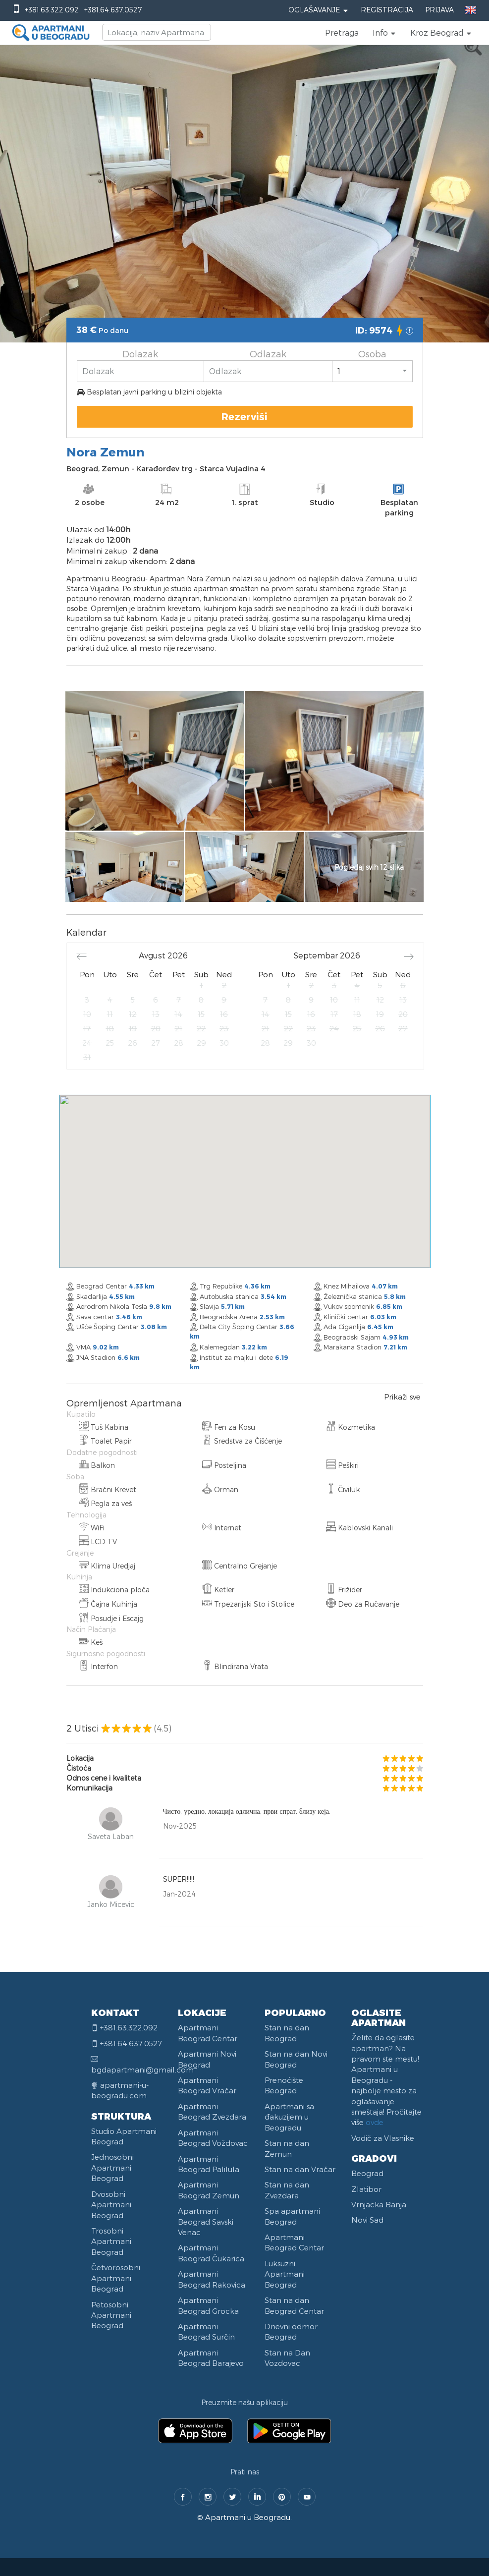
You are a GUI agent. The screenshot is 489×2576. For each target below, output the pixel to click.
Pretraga (342, 32)
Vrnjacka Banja (378, 2204)
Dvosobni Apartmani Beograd (111, 2204)
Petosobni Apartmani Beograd (111, 2315)
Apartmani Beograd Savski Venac (205, 2221)
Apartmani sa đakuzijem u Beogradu (289, 2117)
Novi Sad (367, 2219)
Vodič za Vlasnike (382, 2137)
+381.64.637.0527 (113, 9)
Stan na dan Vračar (300, 2169)
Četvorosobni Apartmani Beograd (115, 2278)
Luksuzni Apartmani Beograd (285, 2274)
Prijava (439, 9)
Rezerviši (244, 416)
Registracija (387, 9)
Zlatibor (366, 2188)
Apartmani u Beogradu (247, 2517)
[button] (384, 32)
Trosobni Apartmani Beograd (111, 2241)
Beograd (367, 2173)
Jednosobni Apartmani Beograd (112, 2167)
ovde (374, 2122)
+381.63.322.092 (52, 9)
